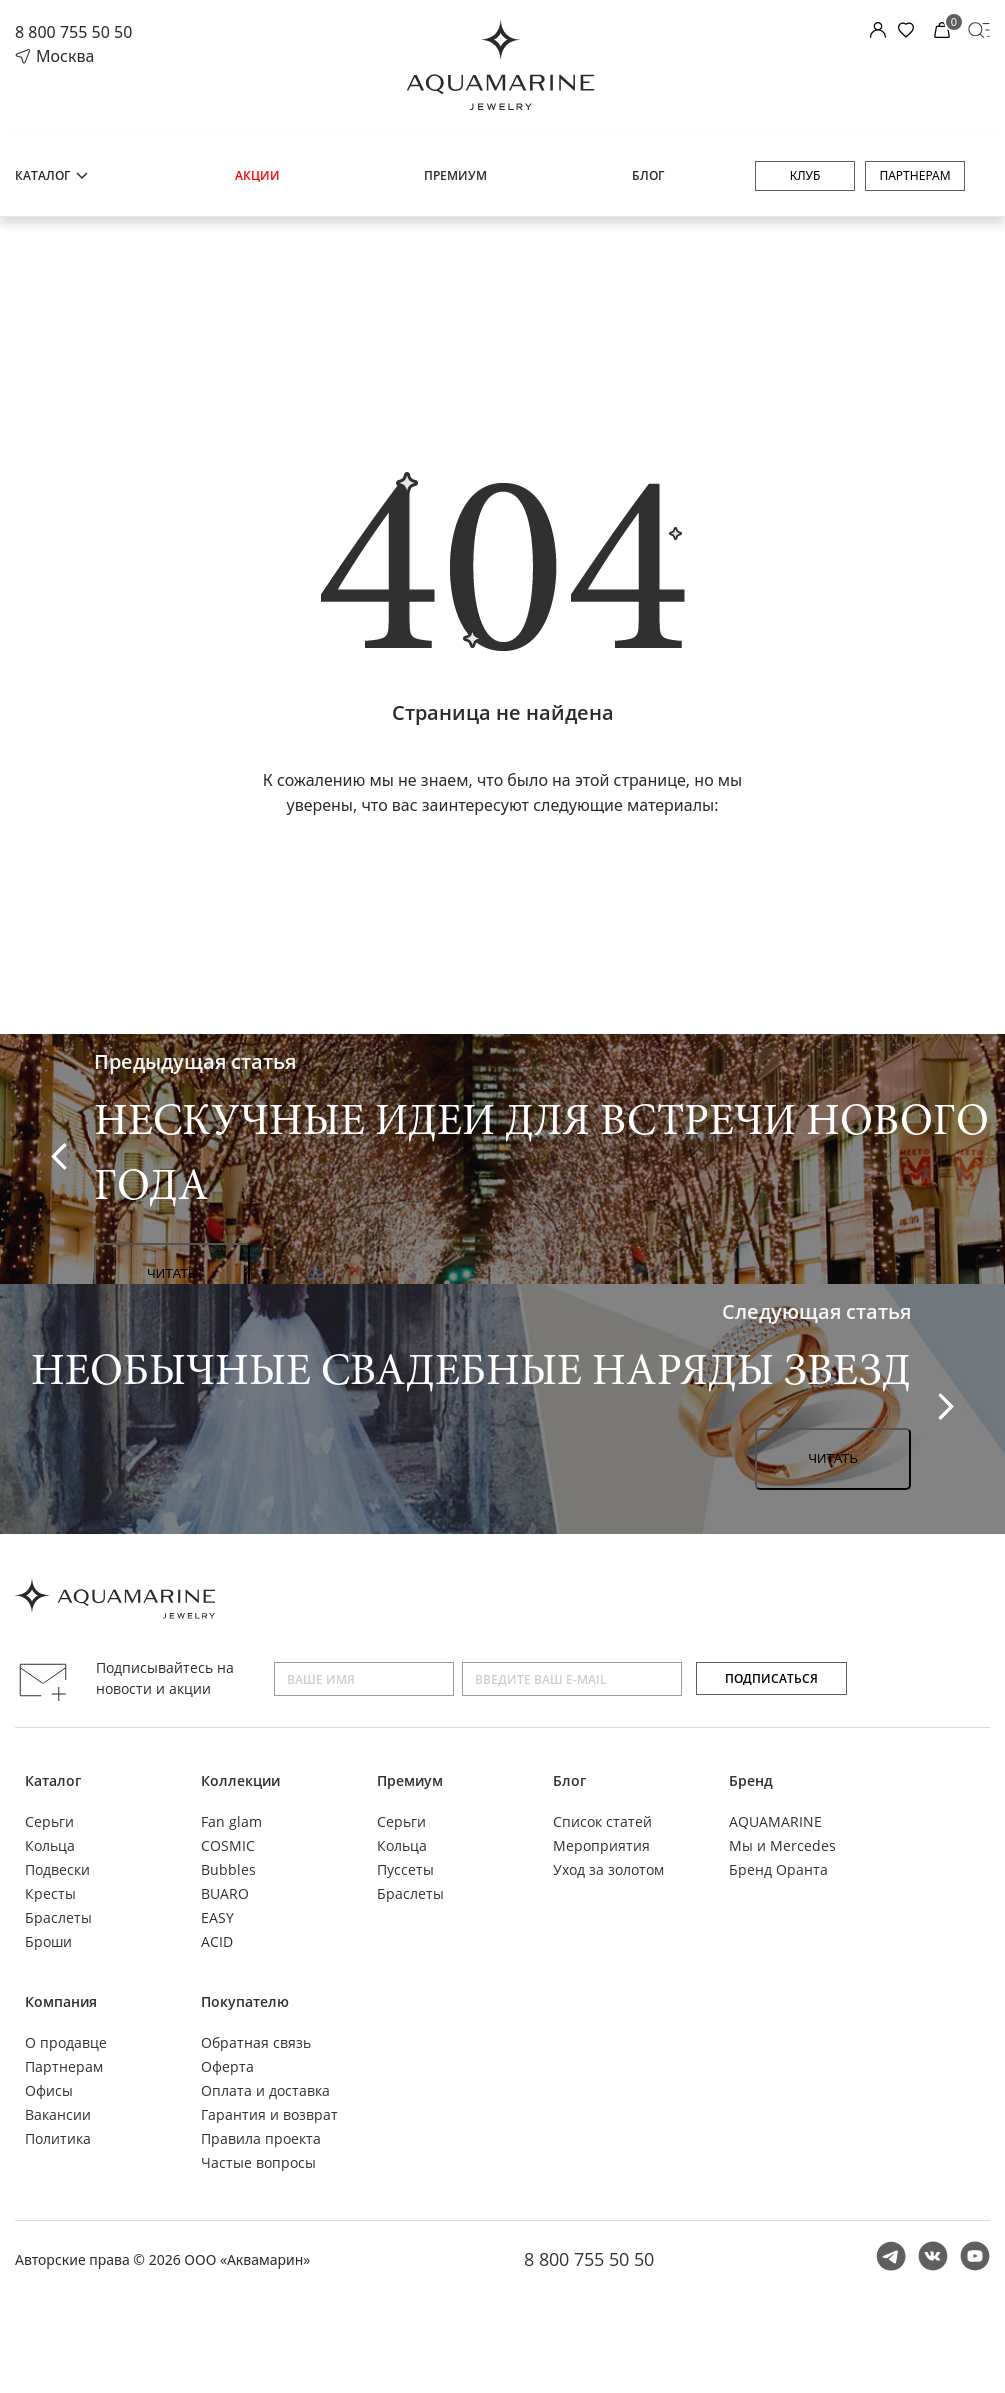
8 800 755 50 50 (73, 32)
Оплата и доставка (265, 2090)
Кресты (50, 1893)
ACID (217, 1941)
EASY (217, 1917)
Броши (48, 1941)
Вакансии (58, 2114)
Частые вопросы (258, 2162)
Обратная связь (256, 2042)
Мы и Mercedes (782, 1845)
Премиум (455, 175)
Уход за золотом (608, 1869)
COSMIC (228, 1845)
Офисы (49, 2090)
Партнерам (914, 175)
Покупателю (245, 2001)
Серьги (49, 1821)
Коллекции (240, 1780)
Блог (648, 175)
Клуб (805, 175)
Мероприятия (601, 1845)
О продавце (66, 2042)
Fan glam (231, 1821)
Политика (58, 2138)
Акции (257, 175)
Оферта (227, 2066)
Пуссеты (405, 1869)
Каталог (52, 175)
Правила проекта (261, 2138)
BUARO (225, 1893)
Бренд (751, 1780)
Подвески (57, 1869)
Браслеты (58, 1917)
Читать (172, 1273)
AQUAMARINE (775, 1821)
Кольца (50, 1845)
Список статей (602, 1821)
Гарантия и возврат (269, 2114)
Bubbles (228, 1869)
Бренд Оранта (778, 1869)
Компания (61, 2001)
